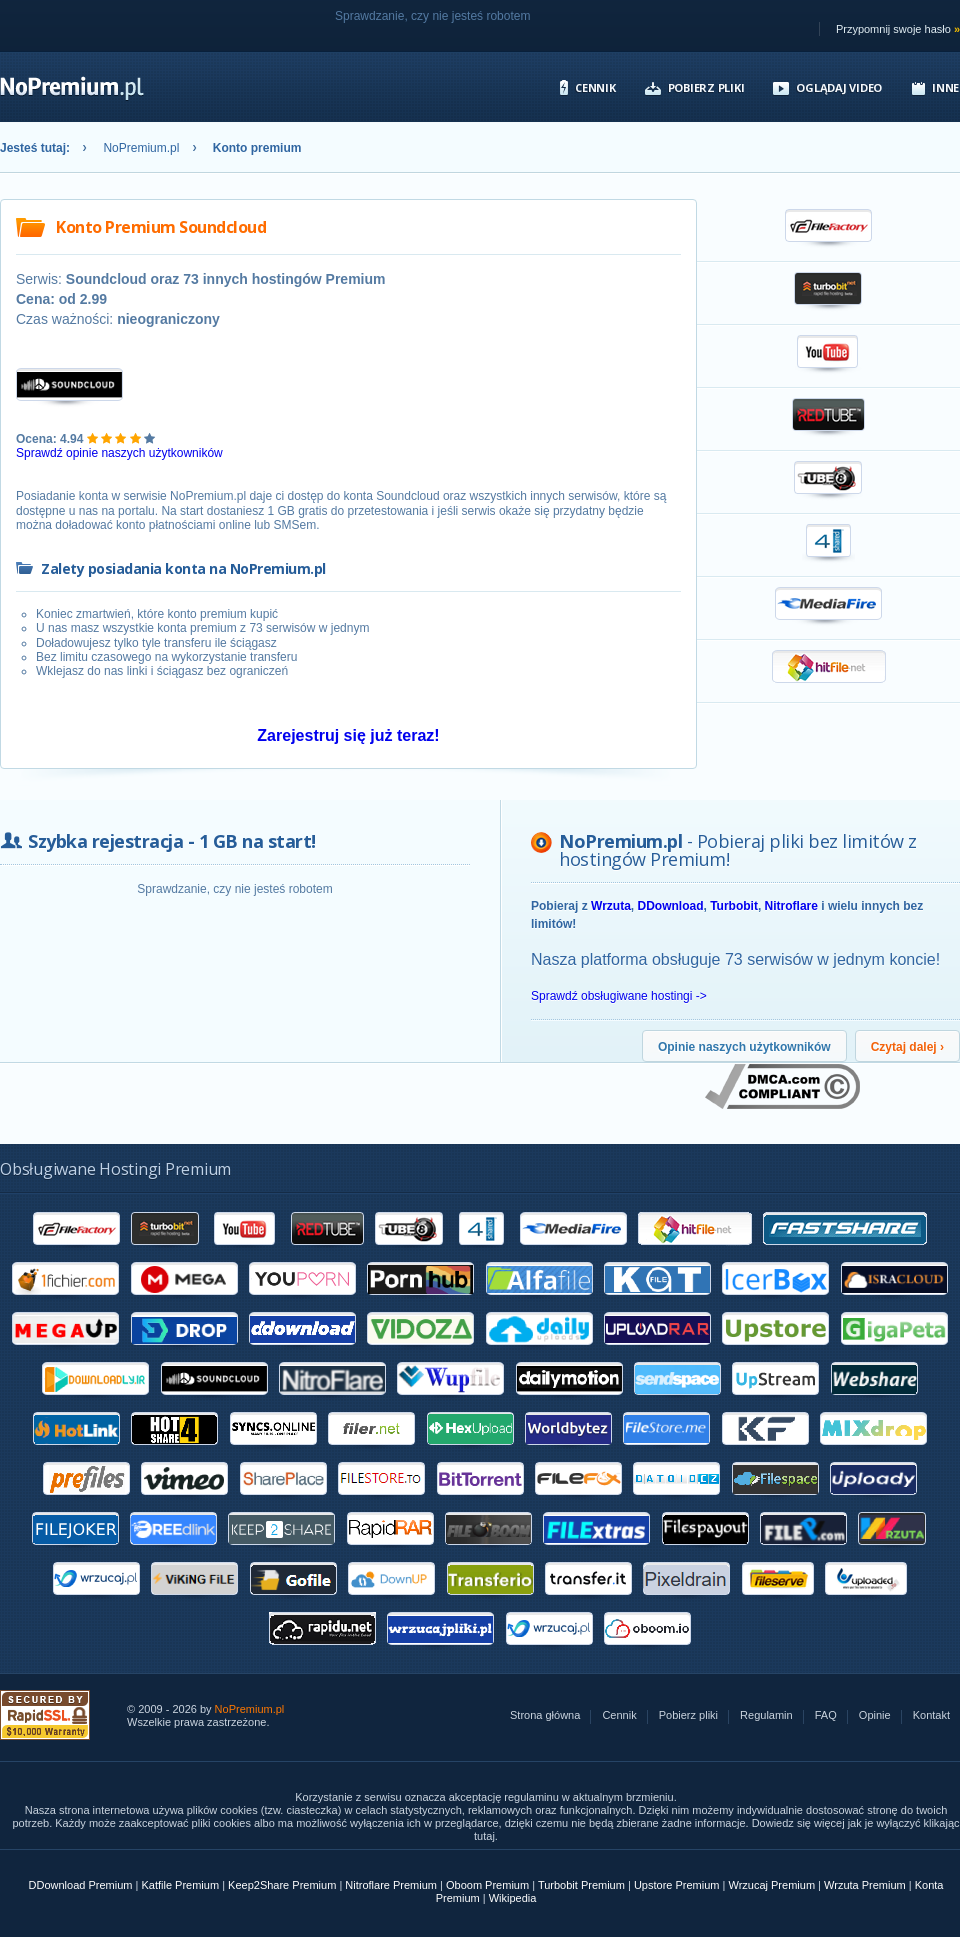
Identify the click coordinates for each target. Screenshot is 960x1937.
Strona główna (545, 1715)
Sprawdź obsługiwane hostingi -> (619, 996)
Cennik (595, 87)
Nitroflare (791, 906)
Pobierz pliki (706, 87)
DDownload (670, 906)
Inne (945, 87)
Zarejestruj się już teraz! (348, 735)
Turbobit (734, 906)
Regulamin (766, 1715)
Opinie (875, 1715)
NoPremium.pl (141, 148)
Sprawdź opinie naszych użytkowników (119, 453)
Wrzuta (611, 906)
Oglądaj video (839, 87)
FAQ (826, 1715)
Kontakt (931, 1715)
